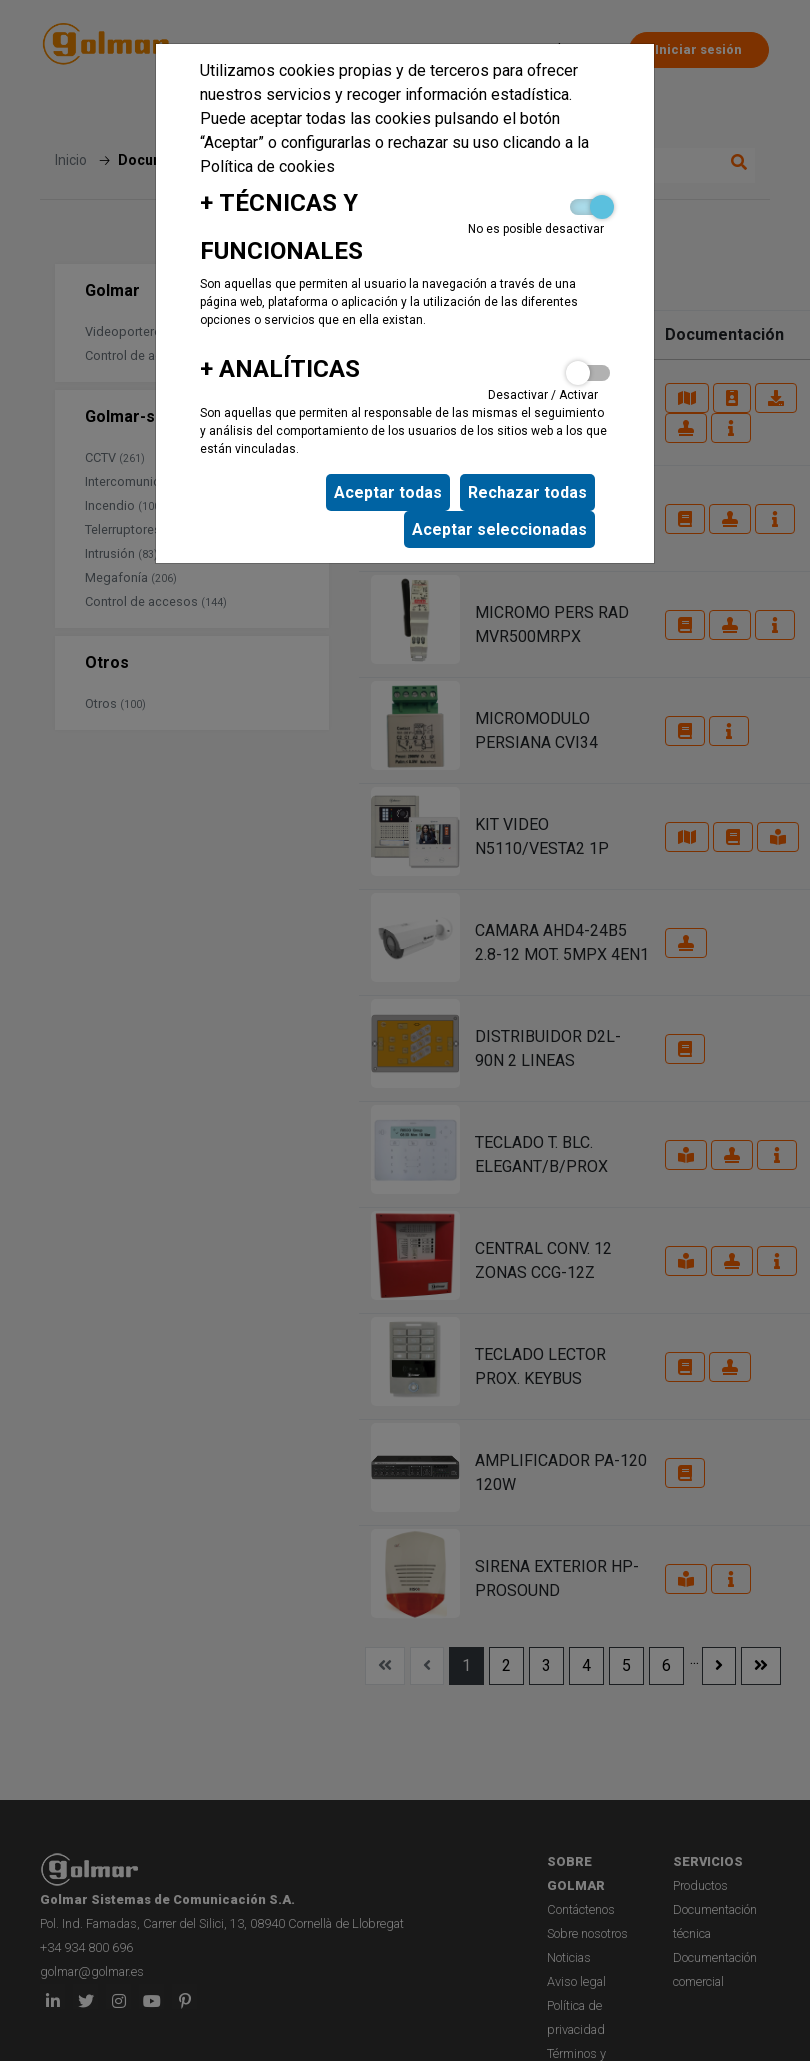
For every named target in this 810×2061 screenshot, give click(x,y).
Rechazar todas (527, 492)
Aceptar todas (388, 492)
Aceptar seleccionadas (499, 529)
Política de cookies (267, 166)
